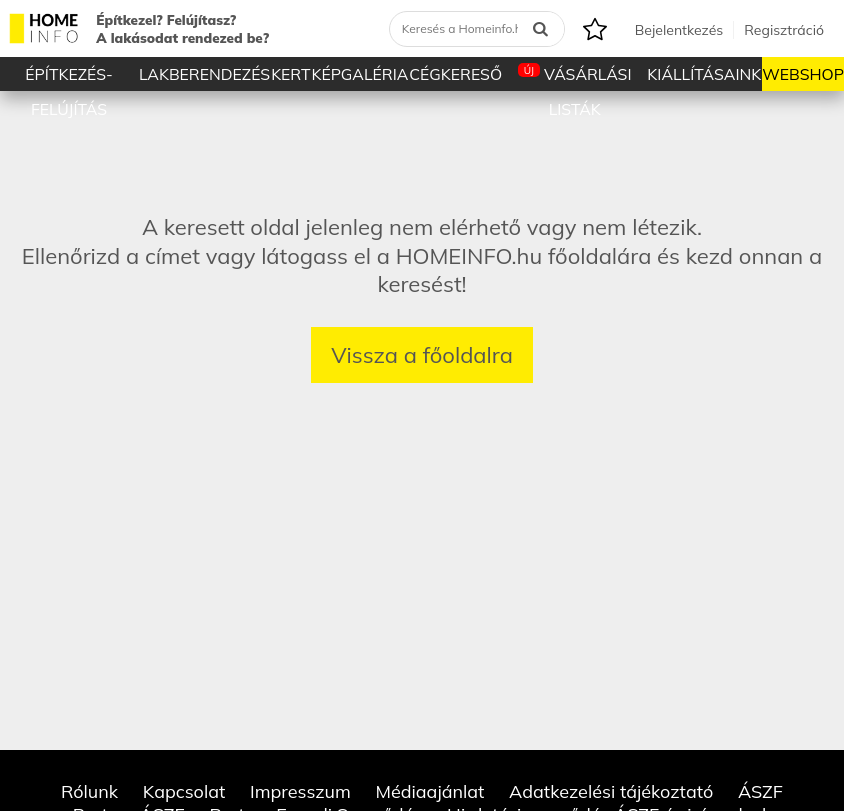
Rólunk (89, 791)
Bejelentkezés (679, 30)
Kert (290, 74)
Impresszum (300, 791)
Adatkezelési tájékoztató (611, 791)
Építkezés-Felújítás (68, 77)
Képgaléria (359, 74)
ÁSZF (760, 791)
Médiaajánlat (429, 791)
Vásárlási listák (575, 77)
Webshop (803, 74)
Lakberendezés (204, 74)
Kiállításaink (704, 74)
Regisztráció (784, 30)
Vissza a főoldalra (422, 355)
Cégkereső (455, 74)
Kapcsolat (184, 791)
